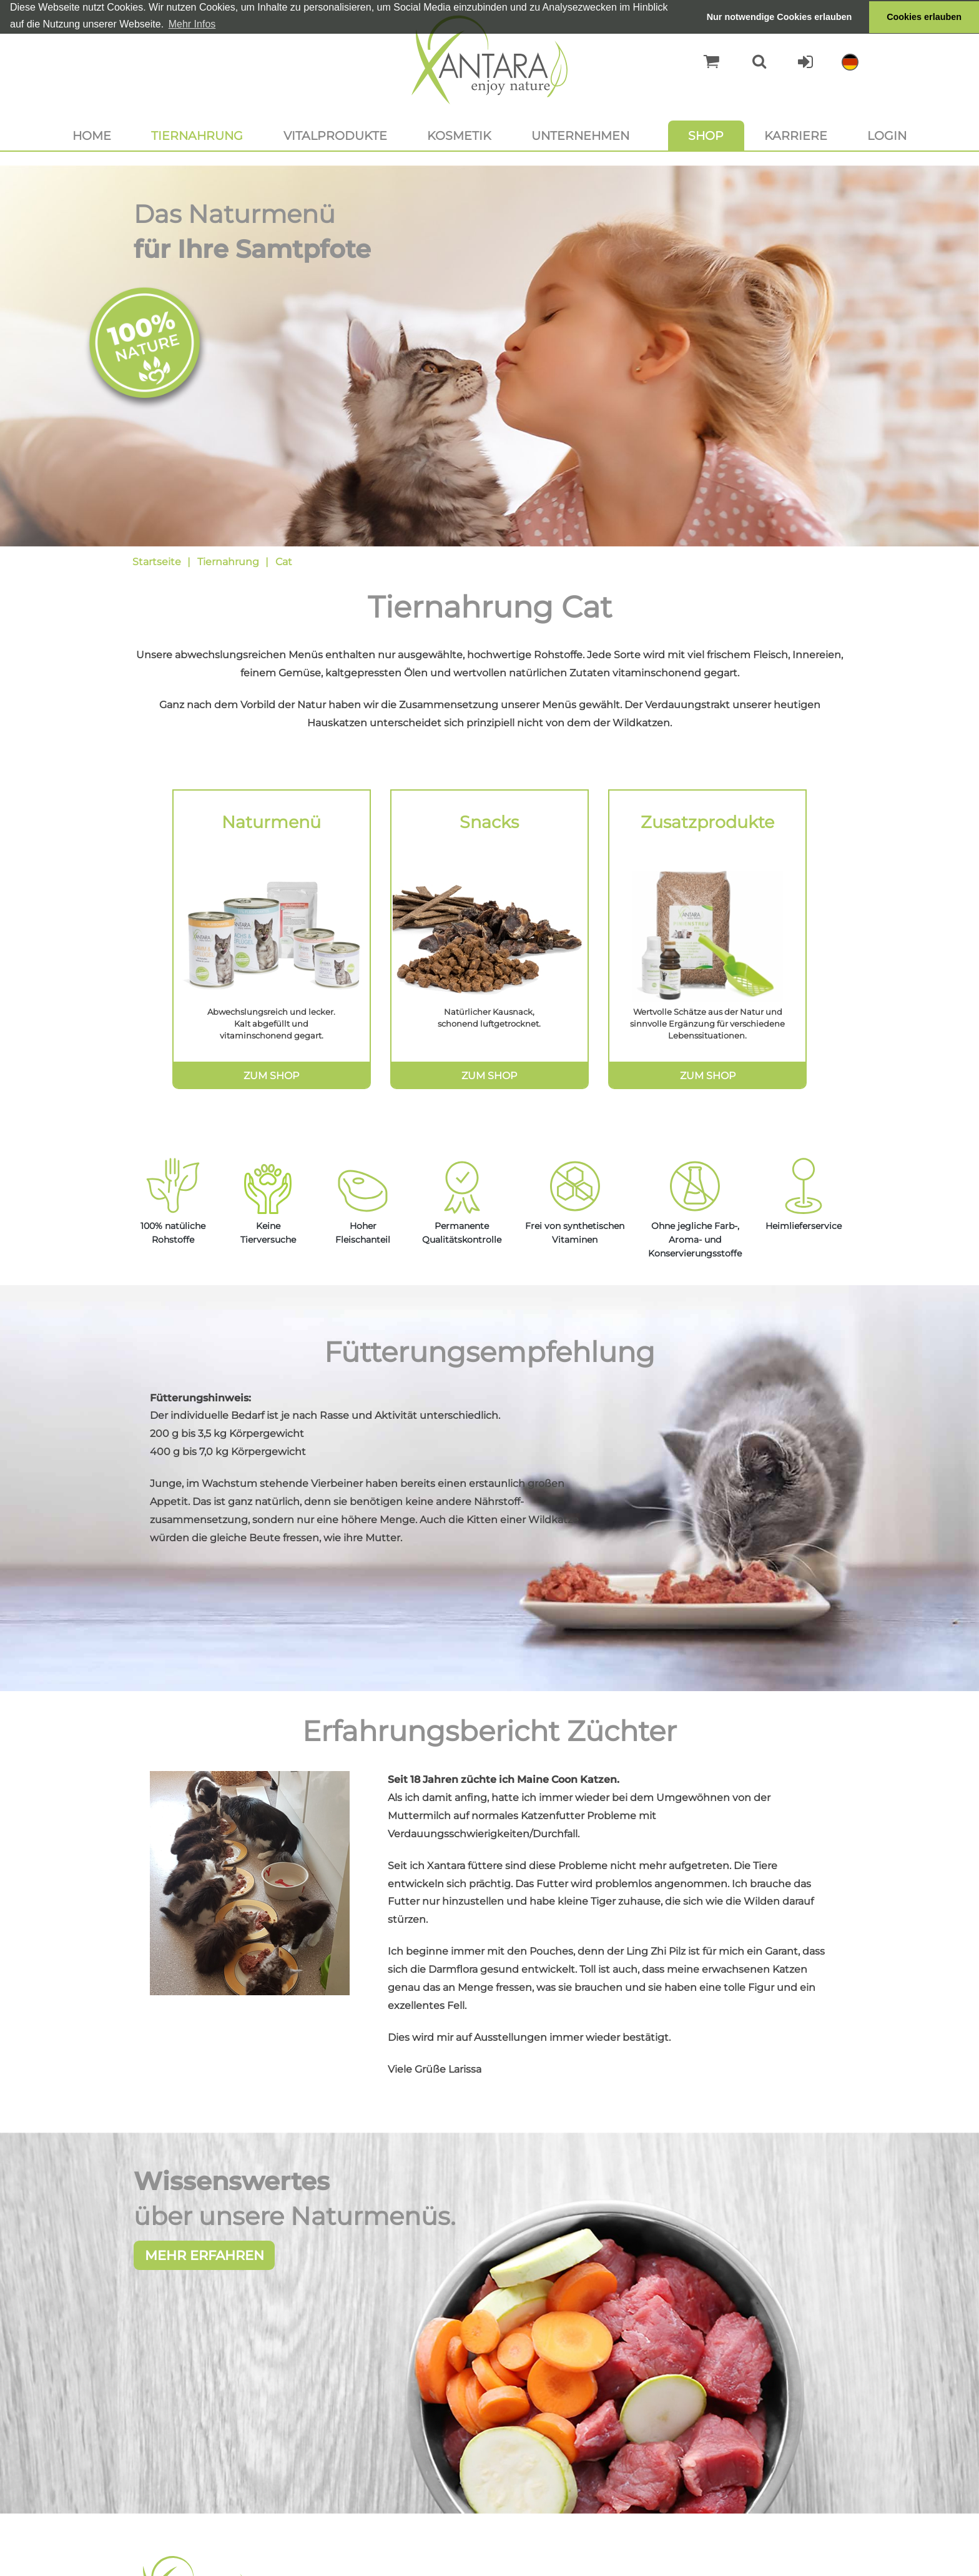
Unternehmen (580, 135)
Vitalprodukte (335, 135)
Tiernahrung (197, 135)
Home (91, 135)
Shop (706, 135)
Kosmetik (459, 135)
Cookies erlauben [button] (924, 17)
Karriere (795, 135)
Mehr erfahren (204, 2256)
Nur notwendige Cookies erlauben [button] (779, 17)
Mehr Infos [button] (192, 24)
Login (887, 135)
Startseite (156, 562)
